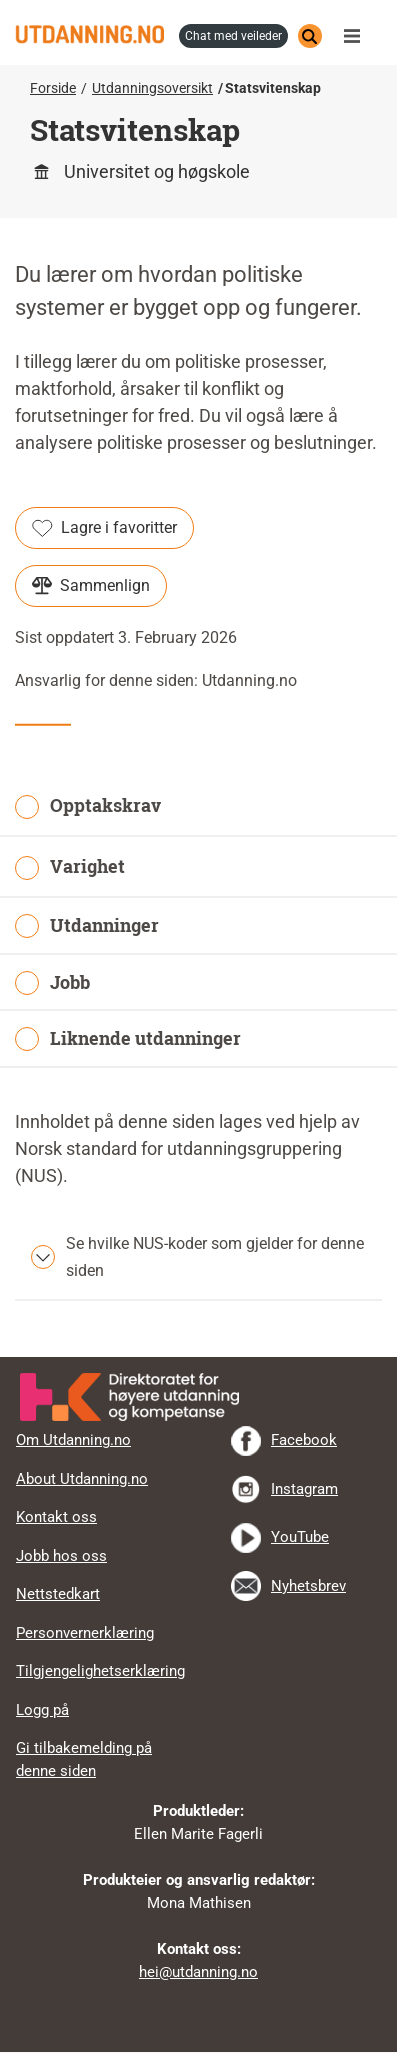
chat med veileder (233, 36)
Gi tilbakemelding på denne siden (84, 1759)
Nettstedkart (58, 1594)
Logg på (42, 1710)
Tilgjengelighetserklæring (100, 1671)
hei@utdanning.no (198, 1972)
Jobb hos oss (61, 1556)
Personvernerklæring (85, 1633)
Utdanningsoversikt (152, 88)
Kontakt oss (56, 1517)
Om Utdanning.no (73, 1440)
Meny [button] (357, 36)
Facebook (304, 1440)
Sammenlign (91, 586)
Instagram (304, 1489)
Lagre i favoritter (104, 528)
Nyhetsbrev (308, 1586)
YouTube (300, 1537)
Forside (53, 88)
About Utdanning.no (82, 1479)
